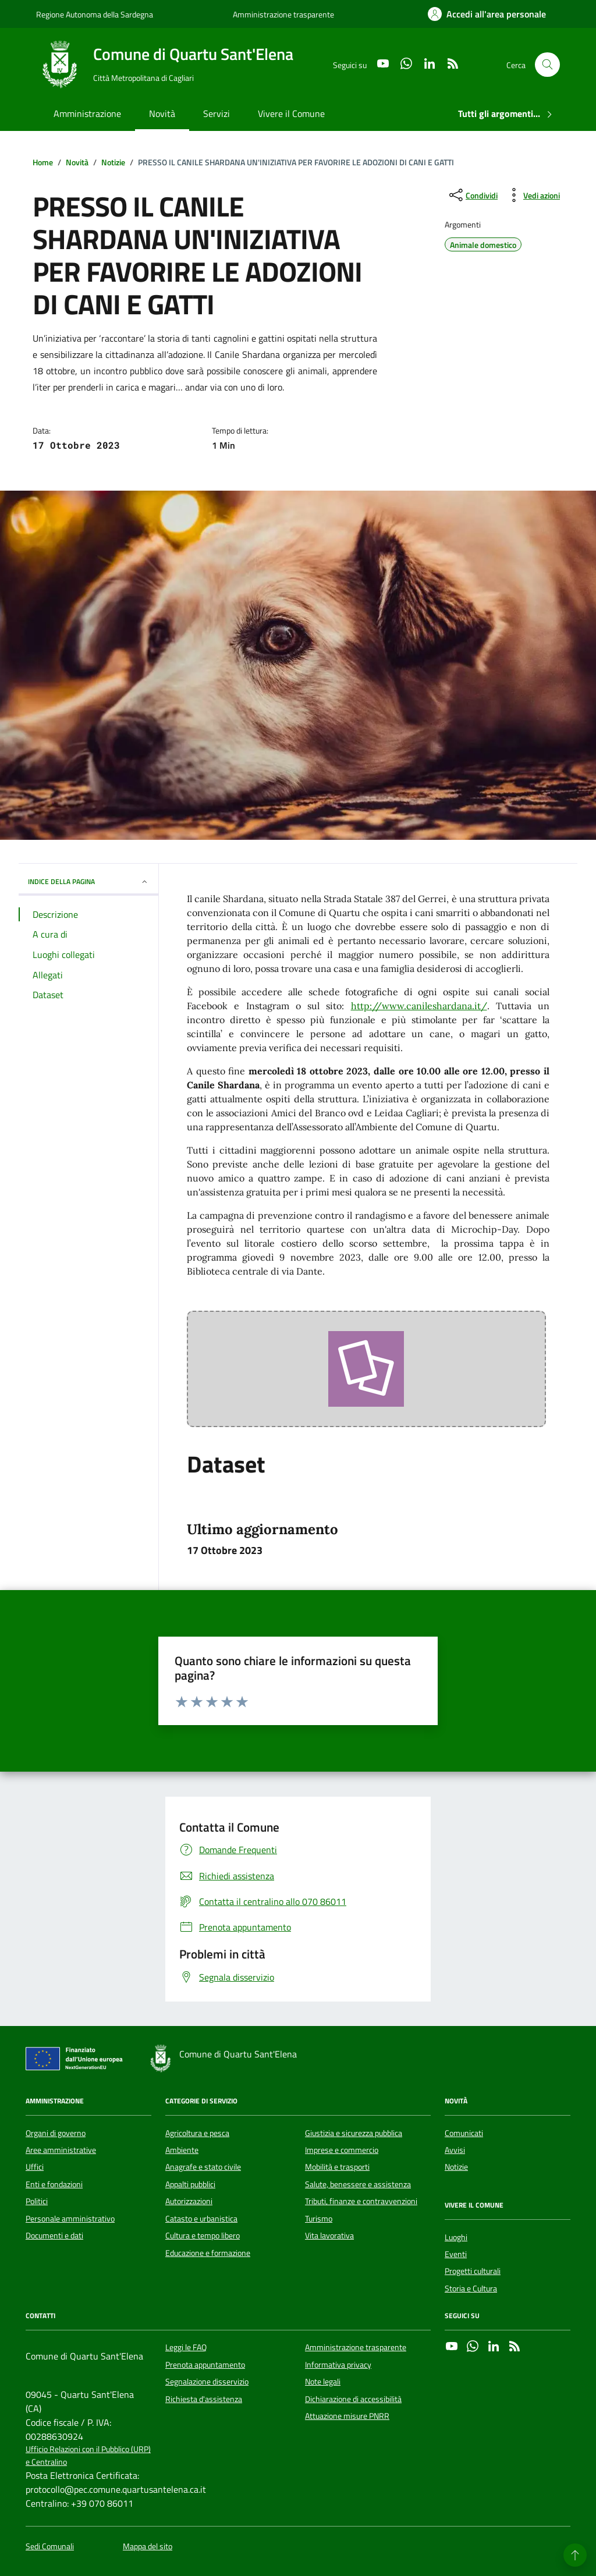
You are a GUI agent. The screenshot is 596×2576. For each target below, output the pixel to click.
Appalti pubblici (190, 2184)
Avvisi (455, 2150)
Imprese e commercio (341, 2150)
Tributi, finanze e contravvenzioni (361, 2201)
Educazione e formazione (207, 2253)
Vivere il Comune (291, 113)
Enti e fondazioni (54, 2184)
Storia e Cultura (471, 2288)
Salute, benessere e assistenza (358, 2184)
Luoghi (456, 2237)
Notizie (456, 2166)
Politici (37, 2201)
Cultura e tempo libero (202, 2235)
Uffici (35, 2166)
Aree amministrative (61, 2150)
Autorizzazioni (188, 2201)
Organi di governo (56, 2133)
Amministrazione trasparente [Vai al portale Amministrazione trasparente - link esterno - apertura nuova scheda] (283, 14)
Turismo (318, 2218)
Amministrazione (87, 113)
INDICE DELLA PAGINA (88, 881)
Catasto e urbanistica (201, 2218)
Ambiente (181, 2150)
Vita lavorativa (329, 2235)
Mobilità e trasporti (337, 2166)
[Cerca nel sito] (547, 64)
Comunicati (464, 2133)
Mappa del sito (147, 2546)
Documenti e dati (54, 2235)
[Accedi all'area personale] (487, 14)
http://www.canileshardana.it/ (419, 1006)
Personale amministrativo (70, 2218)
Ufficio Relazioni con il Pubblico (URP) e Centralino (88, 2455)
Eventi (456, 2254)
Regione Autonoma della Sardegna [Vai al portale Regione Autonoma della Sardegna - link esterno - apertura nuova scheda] (94, 14)
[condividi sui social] (472, 195)
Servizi (216, 113)
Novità (162, 113)
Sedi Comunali (50, 2546)
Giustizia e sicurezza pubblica (353, 2133)
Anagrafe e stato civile (203, 2166)
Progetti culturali (473, 2271)
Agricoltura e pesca (197, 2133)
